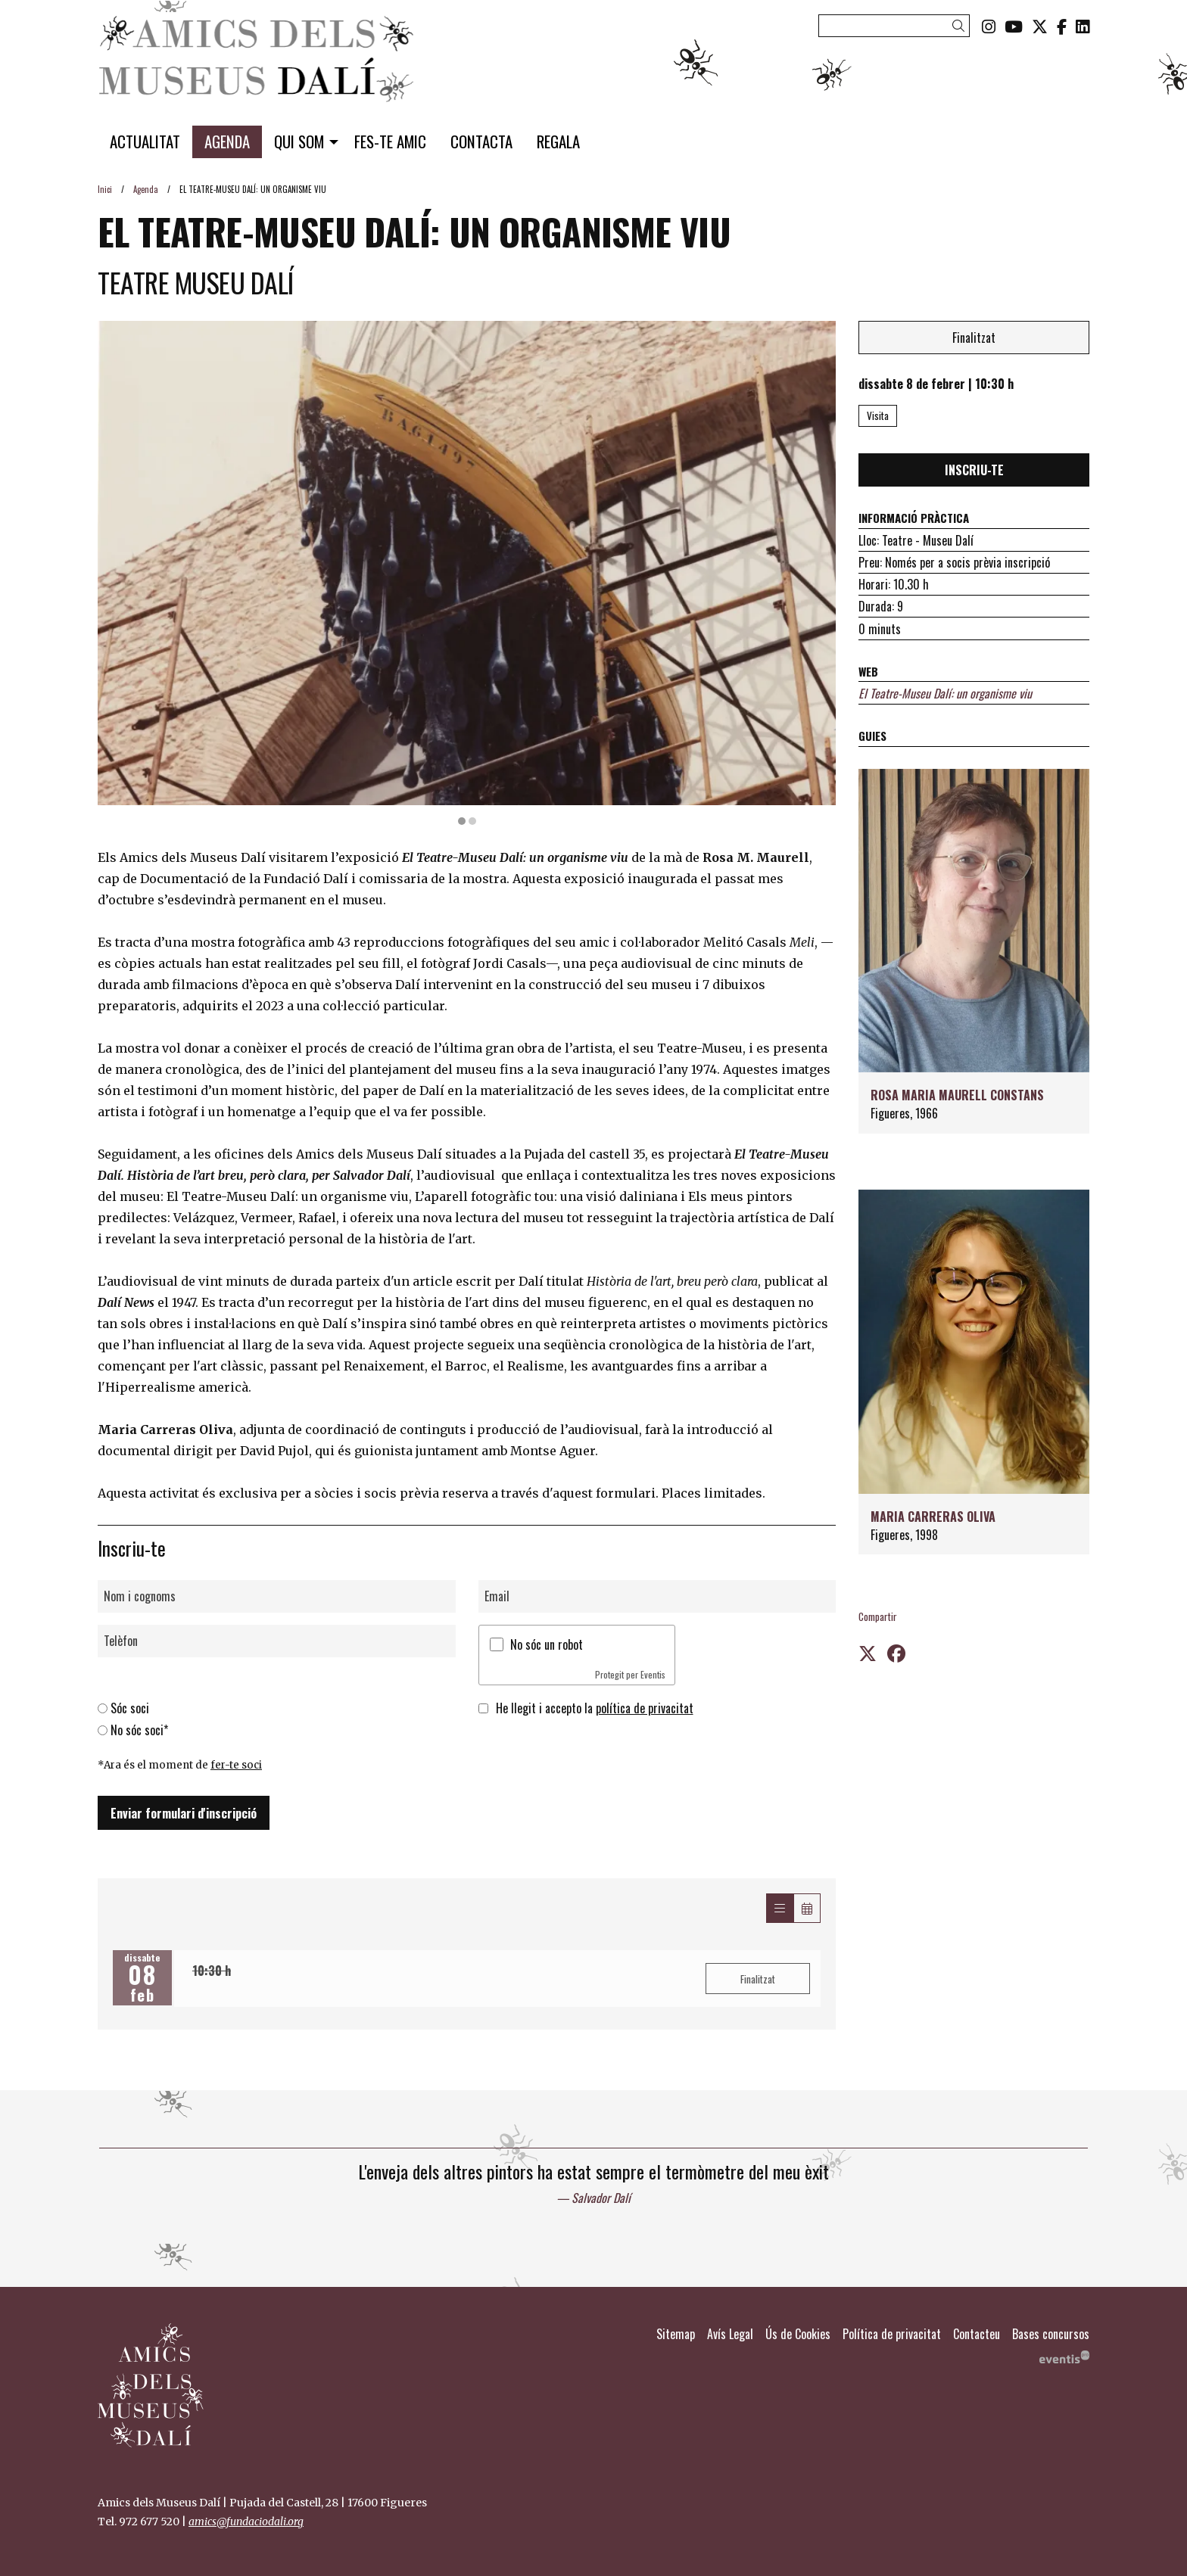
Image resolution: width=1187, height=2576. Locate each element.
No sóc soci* (139, 1730)
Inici (105, 189)
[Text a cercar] (894, 25)
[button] (961, 25)
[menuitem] (988, 25)
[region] (467, 573)
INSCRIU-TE (974, 470)
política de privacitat (644, 1709)
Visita (878, 415)
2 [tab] (472, 821)
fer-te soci (236, 1765)
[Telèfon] (277, 1641)
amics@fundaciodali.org (246, 2521)
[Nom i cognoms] (277, 1596)
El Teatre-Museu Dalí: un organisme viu (945, 693)
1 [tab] (462, 821)
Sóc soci (130, 1709)
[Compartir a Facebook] (896, 1652)
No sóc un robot (546, 1644)
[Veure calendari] (807, 1908)
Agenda (145, 189)
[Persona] (973, 951)
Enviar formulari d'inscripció (184, 1813)
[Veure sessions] (779, 1908)
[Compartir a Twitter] (867, 1652)
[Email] (657, 1596)
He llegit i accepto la (594, 1709)
